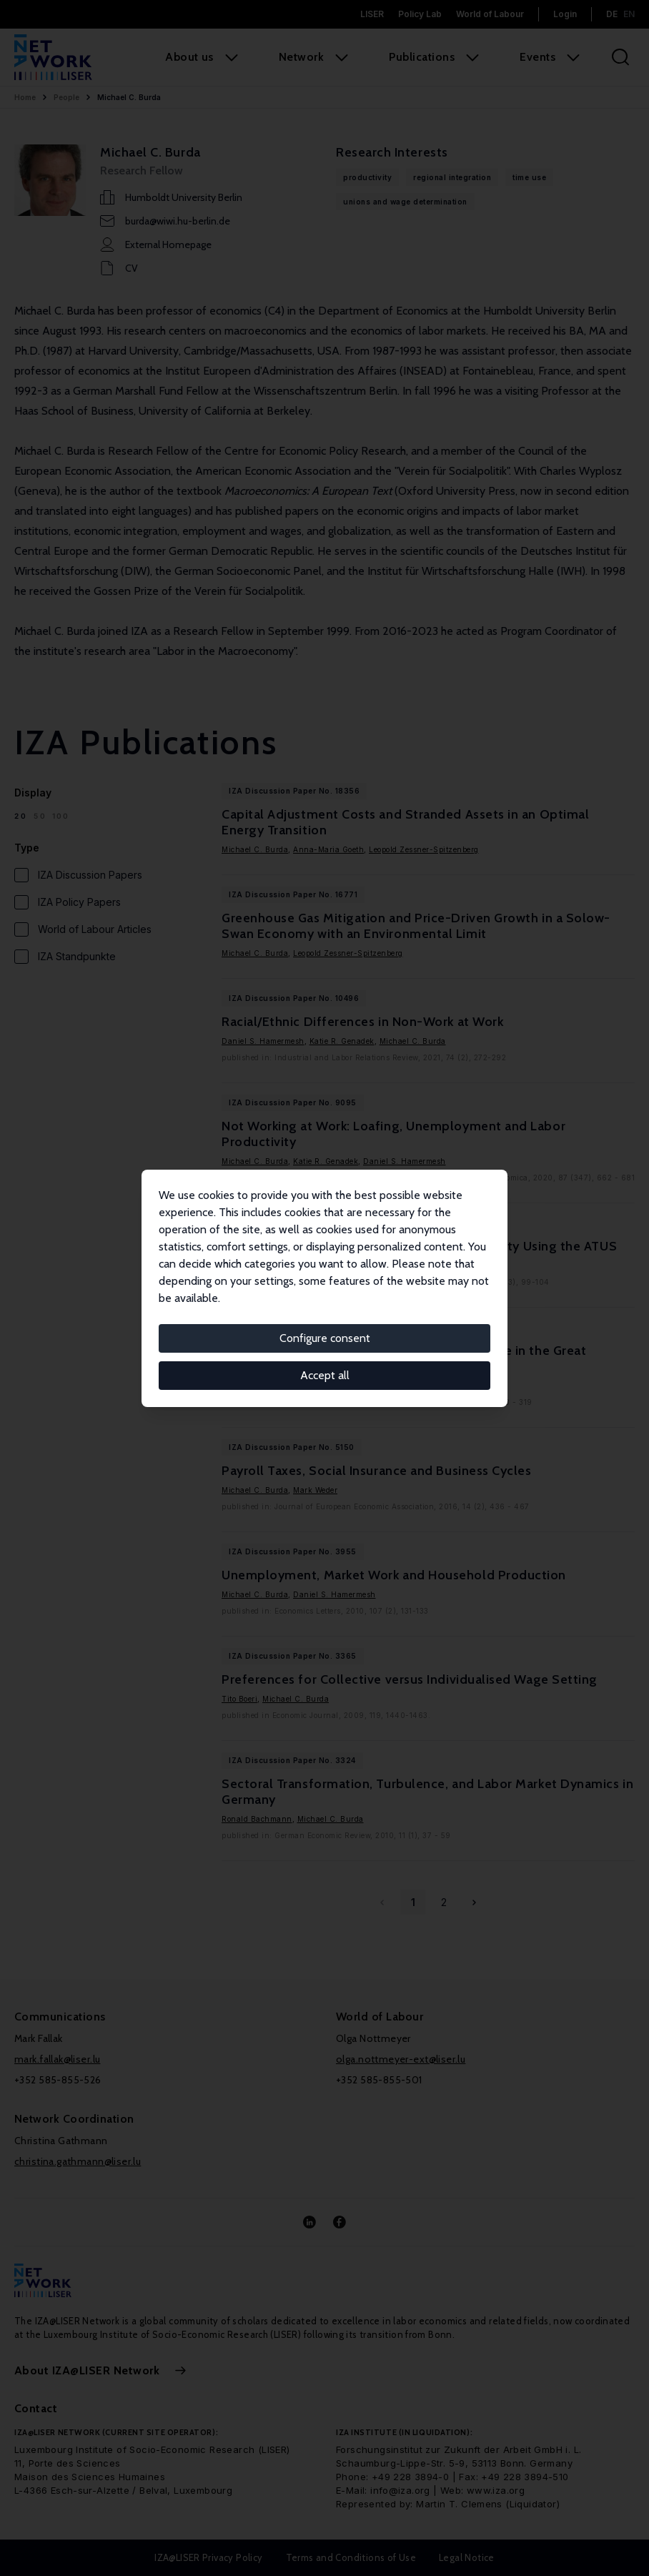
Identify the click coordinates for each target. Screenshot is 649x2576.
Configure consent (324, 1338)
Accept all (325, 1375)
